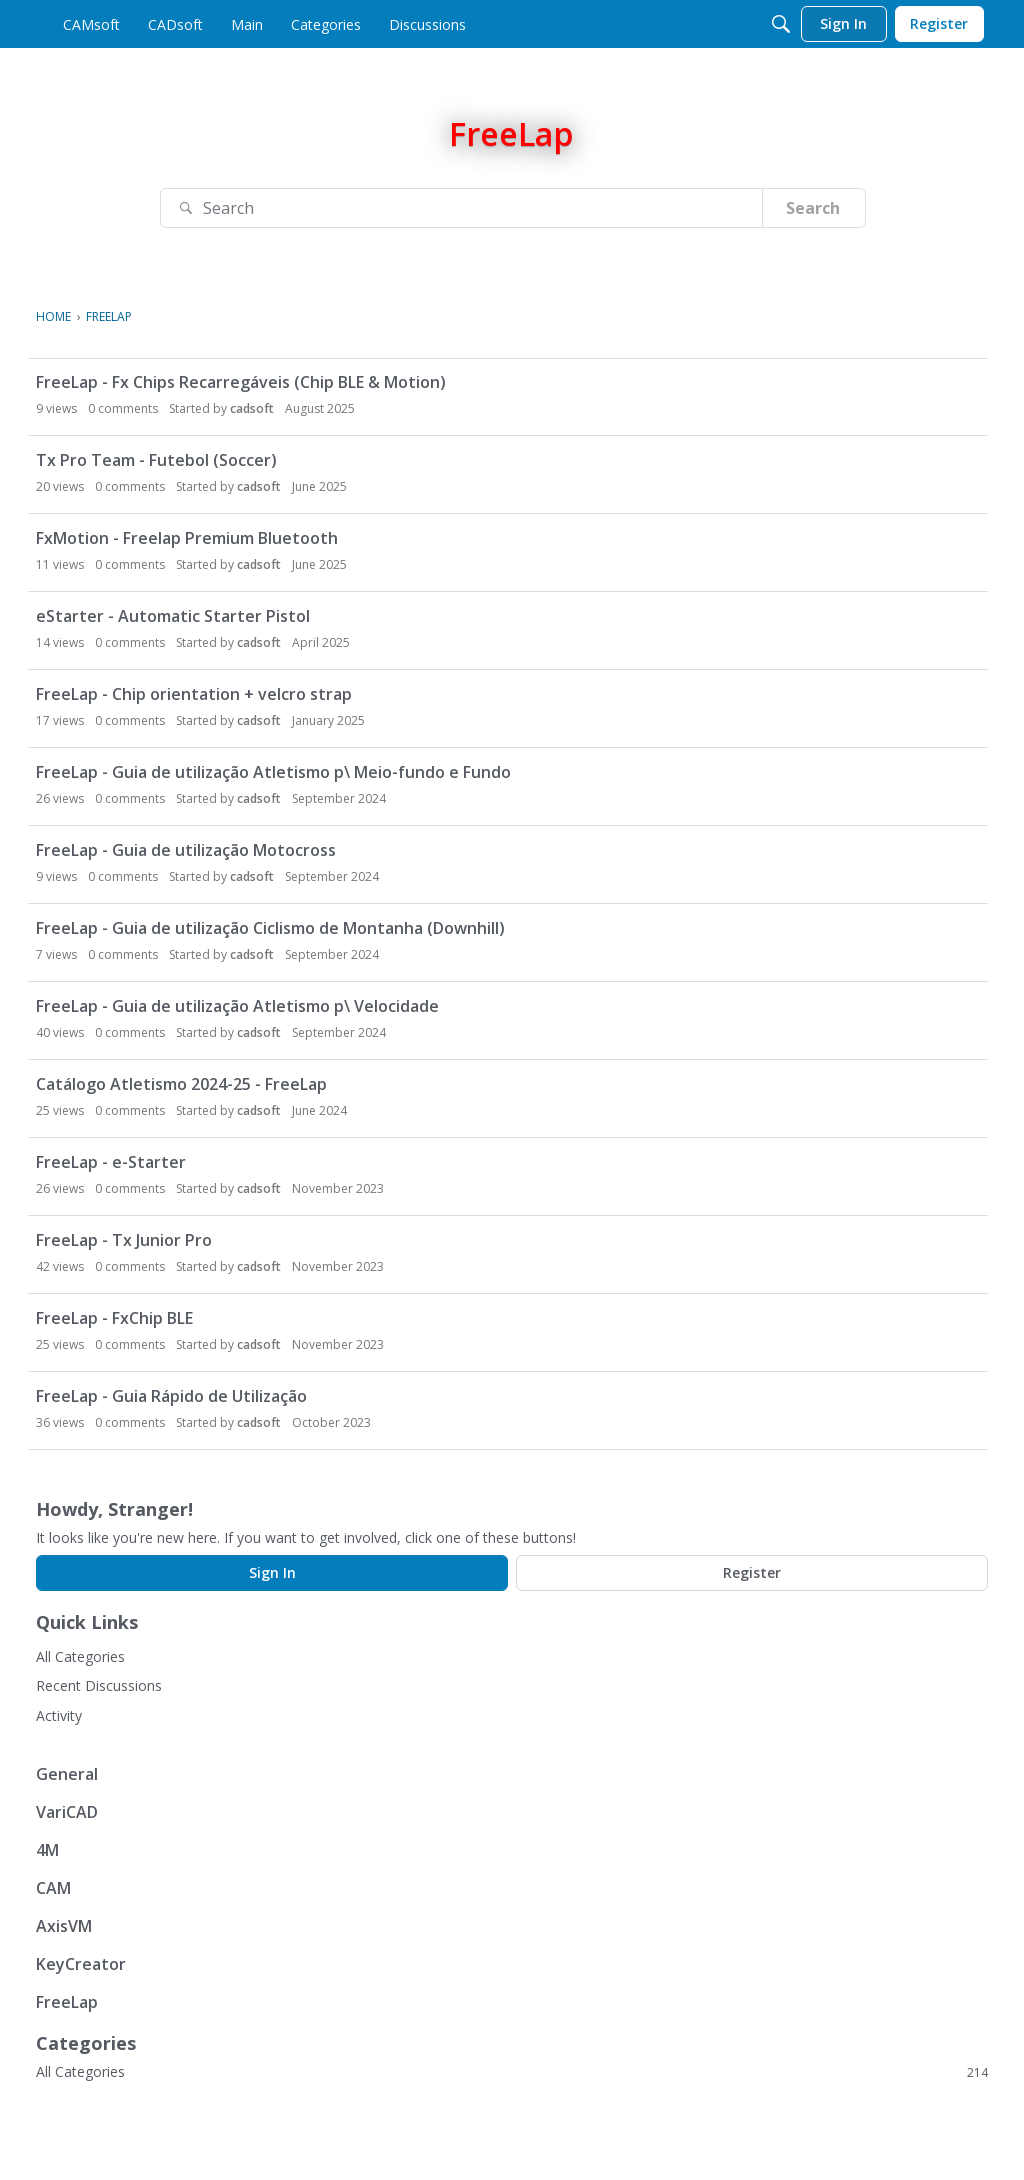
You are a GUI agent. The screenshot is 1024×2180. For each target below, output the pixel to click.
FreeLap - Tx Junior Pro (124, 1240)
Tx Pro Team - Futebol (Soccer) (156, 460)
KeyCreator (81, 1964)
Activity (59, 1715)
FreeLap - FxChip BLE (114, 1318)
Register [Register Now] (752, 1572)
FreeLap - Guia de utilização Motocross (186, 850)
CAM (53, 1888)
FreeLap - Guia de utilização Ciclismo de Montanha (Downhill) (270, 928)
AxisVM (64, 1926)
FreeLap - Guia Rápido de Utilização (171, 1396)
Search (813, 208)
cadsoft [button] (252, 408)
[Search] (781, 24)
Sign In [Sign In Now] (272, 1572)
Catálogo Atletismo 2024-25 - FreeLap (181, 1084)
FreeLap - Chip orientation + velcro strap (194, 694)
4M (47, 1850)
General (67, 1774)
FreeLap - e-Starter (111, 1162)
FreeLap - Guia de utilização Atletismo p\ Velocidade (237, 1006)
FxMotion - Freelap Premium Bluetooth (187, 538)
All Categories (80, 1656)
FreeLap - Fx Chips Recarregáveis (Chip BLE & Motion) (241, 382)
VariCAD (67, 1812)
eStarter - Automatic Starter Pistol (173, 616)
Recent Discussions (99, 1685)
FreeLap (67, 2002)
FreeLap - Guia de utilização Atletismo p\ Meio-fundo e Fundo (273, 772)
